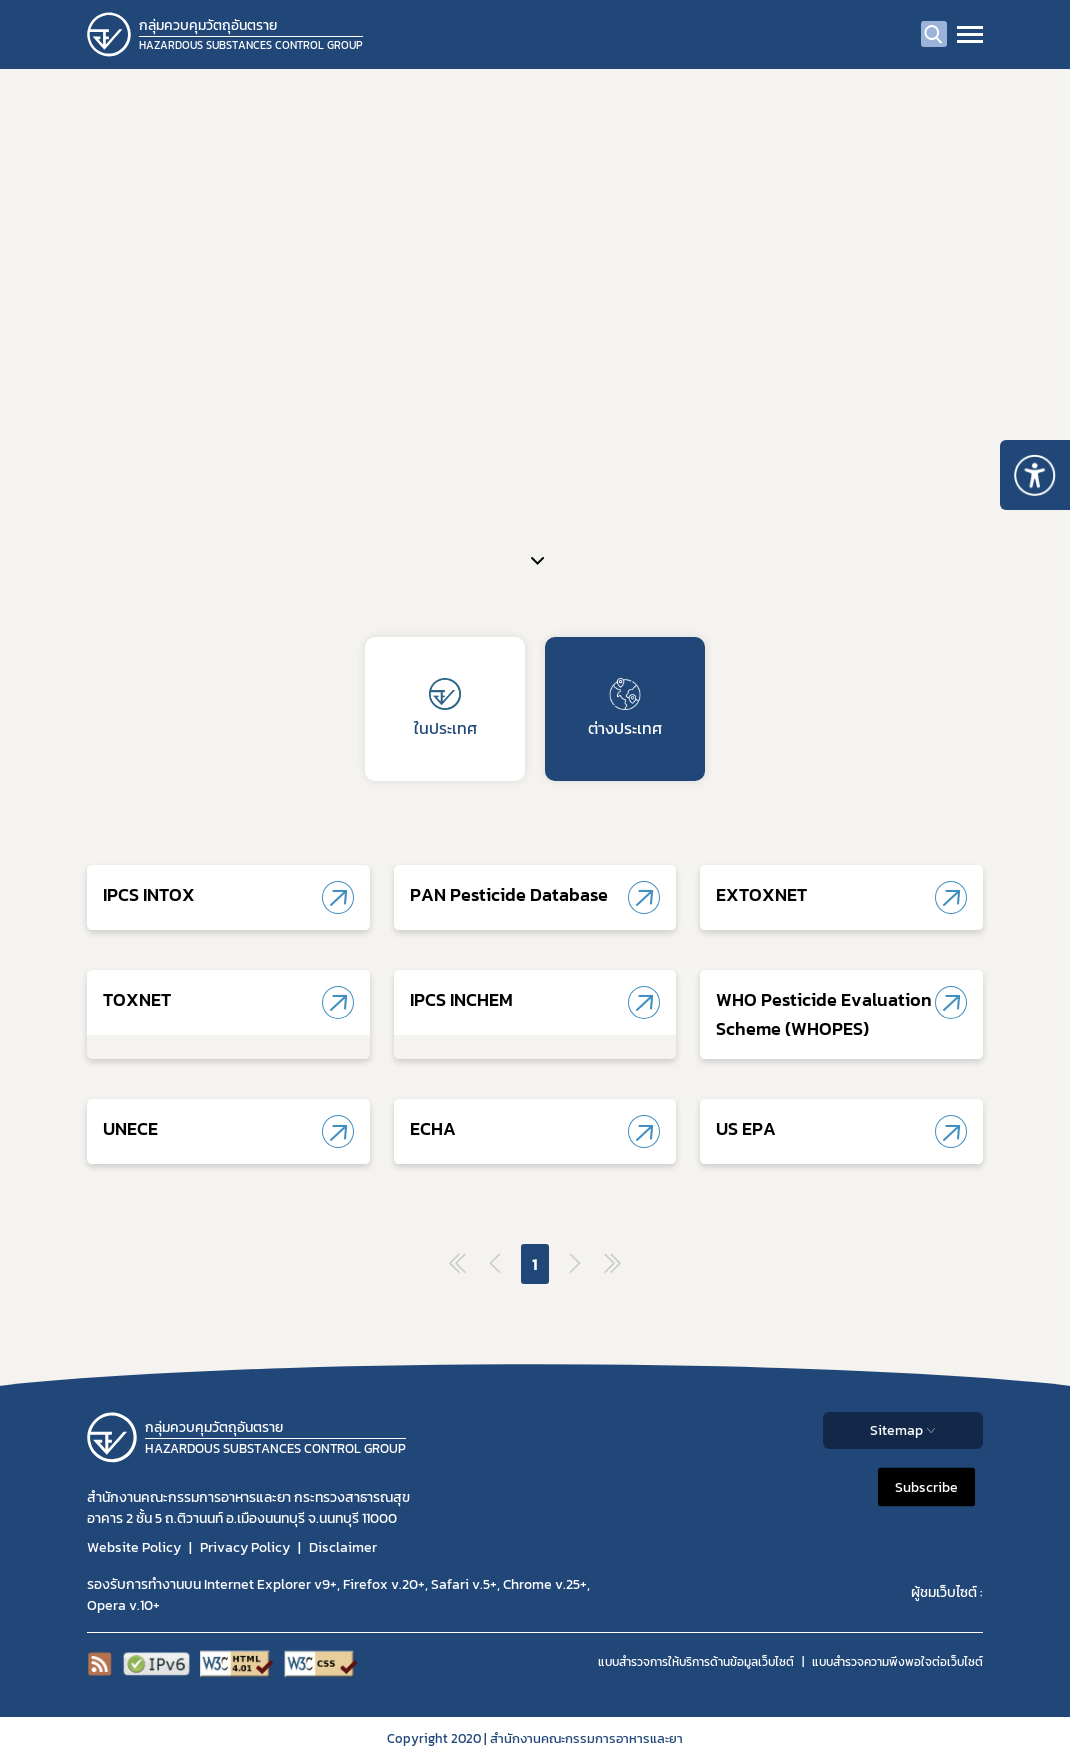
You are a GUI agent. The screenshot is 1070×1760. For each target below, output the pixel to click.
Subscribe (926, 1487)
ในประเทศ (445, 709)
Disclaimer (343, 1547)
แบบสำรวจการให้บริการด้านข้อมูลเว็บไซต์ (696, 1662)
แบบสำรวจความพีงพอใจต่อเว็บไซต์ (897, 1662)
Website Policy (134, 1547)
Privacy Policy (245, 1547)
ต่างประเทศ (625, 709)
